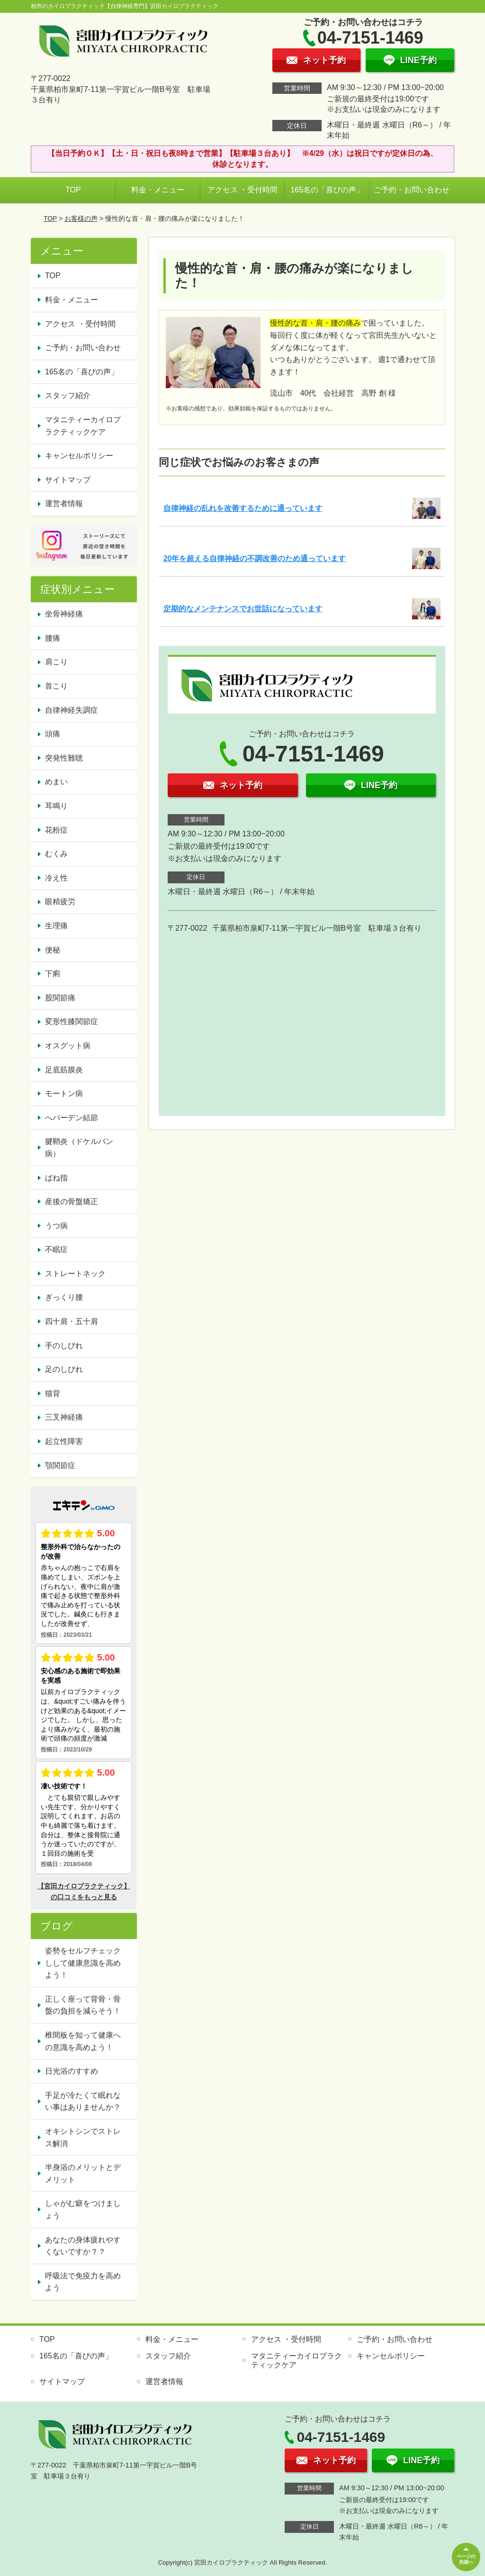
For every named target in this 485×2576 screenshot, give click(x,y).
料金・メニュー (157, 190)
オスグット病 (67, 1046)
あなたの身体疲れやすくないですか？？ (83, 2246)
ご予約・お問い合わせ (411, 190)
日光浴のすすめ (71, 2071)
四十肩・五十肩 (71, 1321)
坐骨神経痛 (64, 614)
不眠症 (56, 1249)
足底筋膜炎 (64, 1070)
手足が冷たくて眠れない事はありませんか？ (83, 2101)
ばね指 (56, 1178)
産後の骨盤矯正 (71, 1201)
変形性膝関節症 (71, 1021)
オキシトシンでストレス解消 (83, 2137)
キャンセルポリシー (79, 456)
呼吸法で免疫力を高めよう (83, 2282)
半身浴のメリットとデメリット (83, 2173)
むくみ (56, 854)
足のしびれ (64, 1369)
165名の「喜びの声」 (327, 190)
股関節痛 (60, 998)
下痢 (52, 974)
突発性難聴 (64, 758)
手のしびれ (64, 1346)
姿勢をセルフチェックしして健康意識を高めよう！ (83, 1963)
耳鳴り (56, 806)
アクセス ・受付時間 (242, 190)
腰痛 (52, 638)
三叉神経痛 (64, 1417)
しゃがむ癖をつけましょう (83, 2209)
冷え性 (56, 878)
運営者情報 (64, 503)
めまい (56, 782)
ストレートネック (75, 1274)
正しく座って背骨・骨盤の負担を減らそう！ (83, 2005)
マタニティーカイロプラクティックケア (83, 426)
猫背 (52, 1393)
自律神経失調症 (71, 710)
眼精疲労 (60, 902)
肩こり (56, 662)
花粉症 (56, 830)
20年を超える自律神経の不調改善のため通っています (254, 558)
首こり (56, 686)
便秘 (52, 950)
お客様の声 (81, 218)
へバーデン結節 (71, 1118)
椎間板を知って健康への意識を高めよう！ (83, 2041)
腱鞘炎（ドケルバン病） (79, 1147)
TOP (73, 190)
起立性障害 (64, 1441)
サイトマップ (67, 480)
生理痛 (56, 926)
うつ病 (56, 1226)
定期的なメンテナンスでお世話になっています (243, 609)
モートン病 (64, 1093)
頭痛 (52, 734)
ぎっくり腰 (64, 1297)
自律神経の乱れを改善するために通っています (243, 508)
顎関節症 (60, 1465)
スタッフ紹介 (67, 395)
